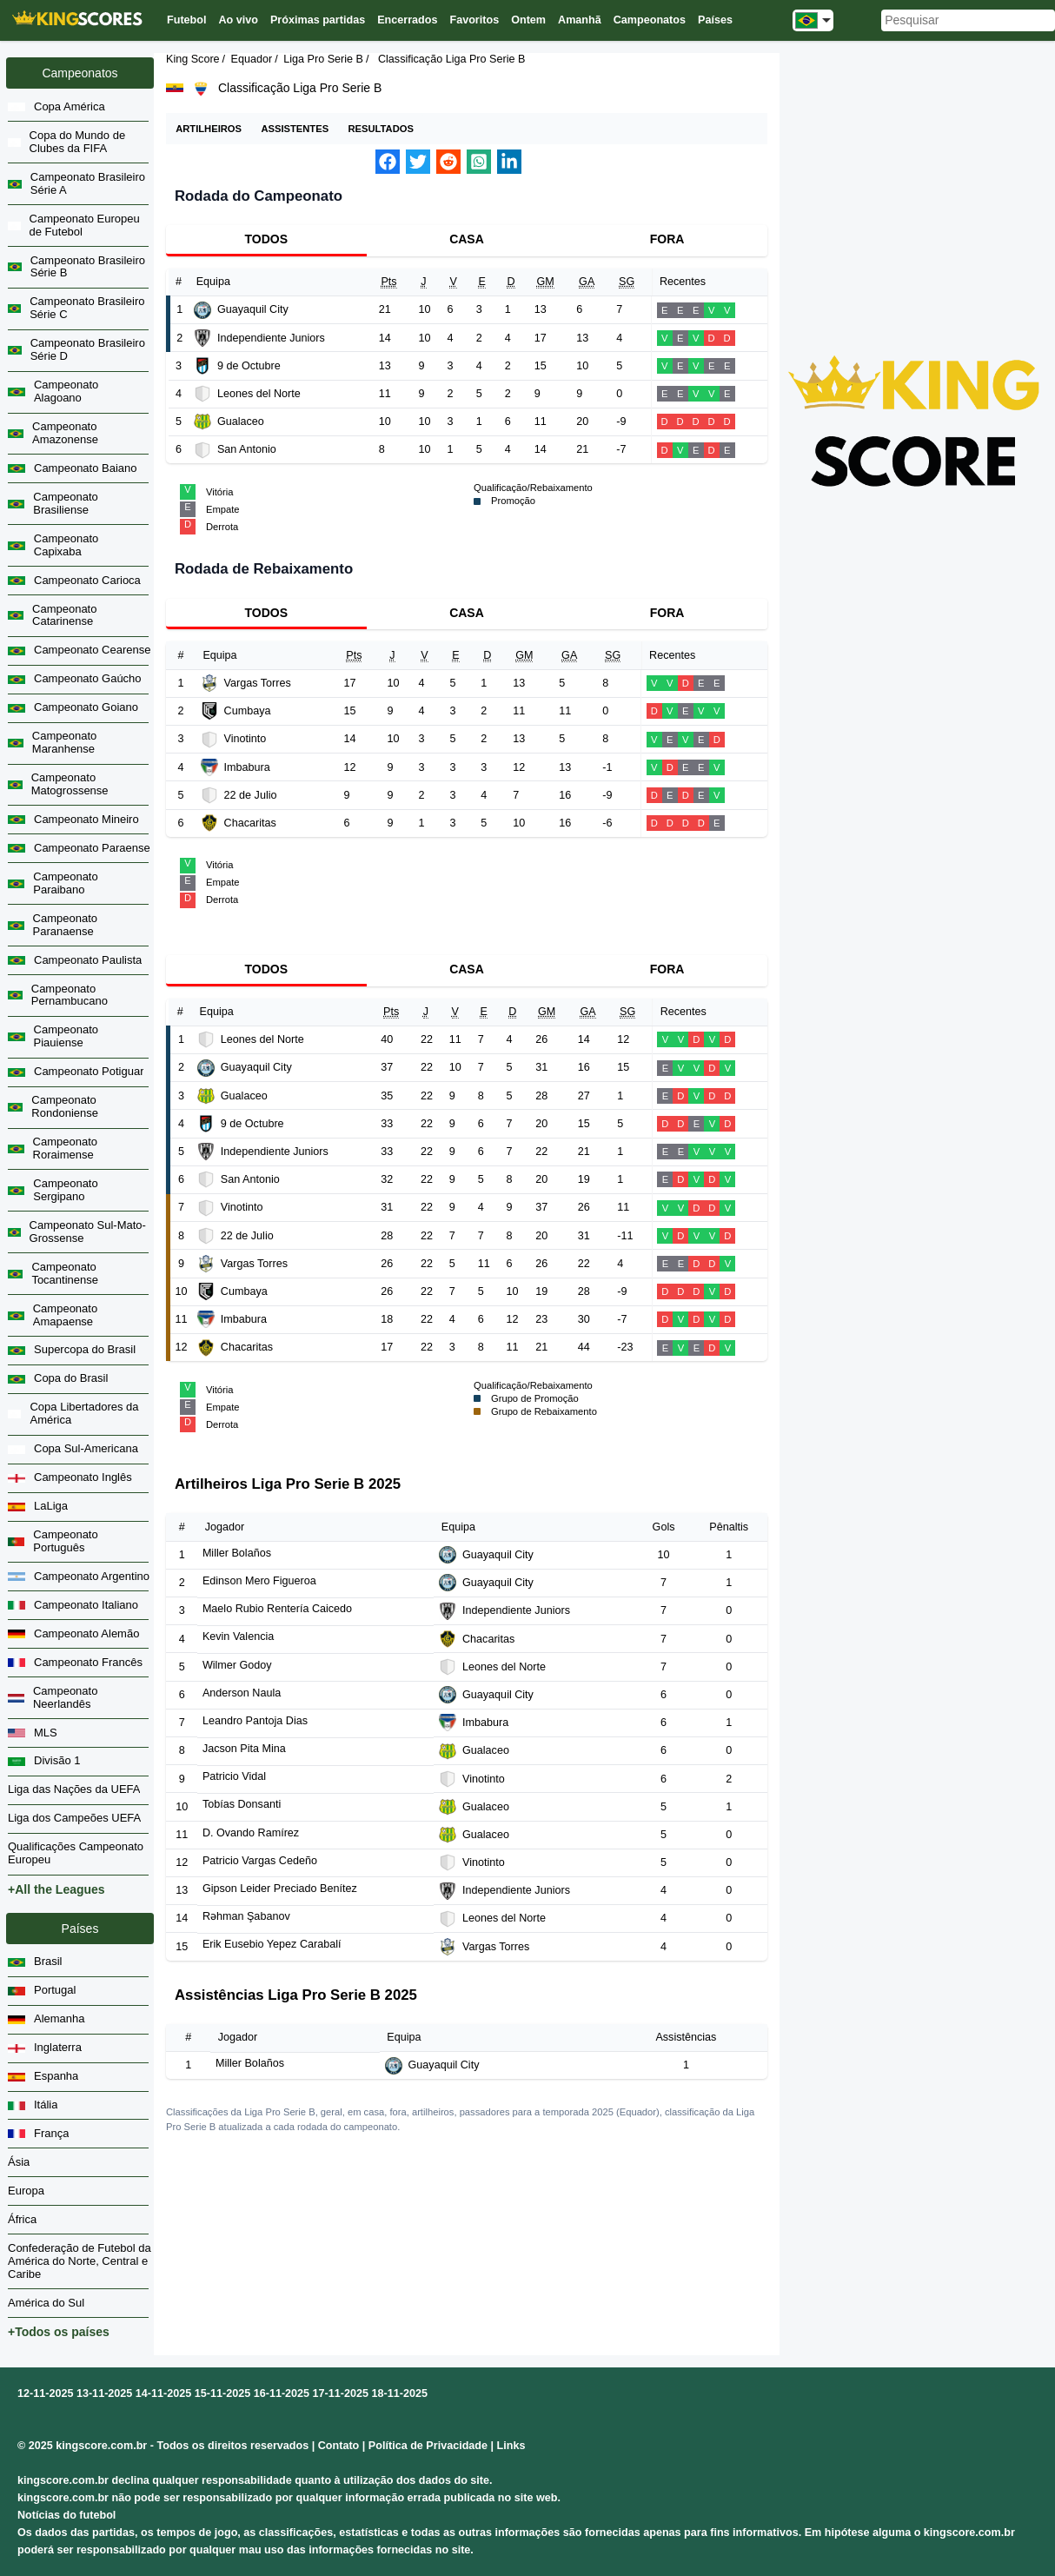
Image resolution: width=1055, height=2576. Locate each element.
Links (511, 2446)
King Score (193, 59)
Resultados (380, 128)
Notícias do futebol (66, 2515)
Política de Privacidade (428, 2446)
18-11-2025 (400, 2393)
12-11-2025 (45, 2393)
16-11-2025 (281, 2393)
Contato (339, 2446)
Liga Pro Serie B (323, 59)
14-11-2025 (163, 2393)
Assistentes (294, 128)
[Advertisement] (914, 170)
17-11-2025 (340, 2393)
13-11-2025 (104, 2393)
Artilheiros (209, 128)
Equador (252, 59)
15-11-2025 (222, 2393)
